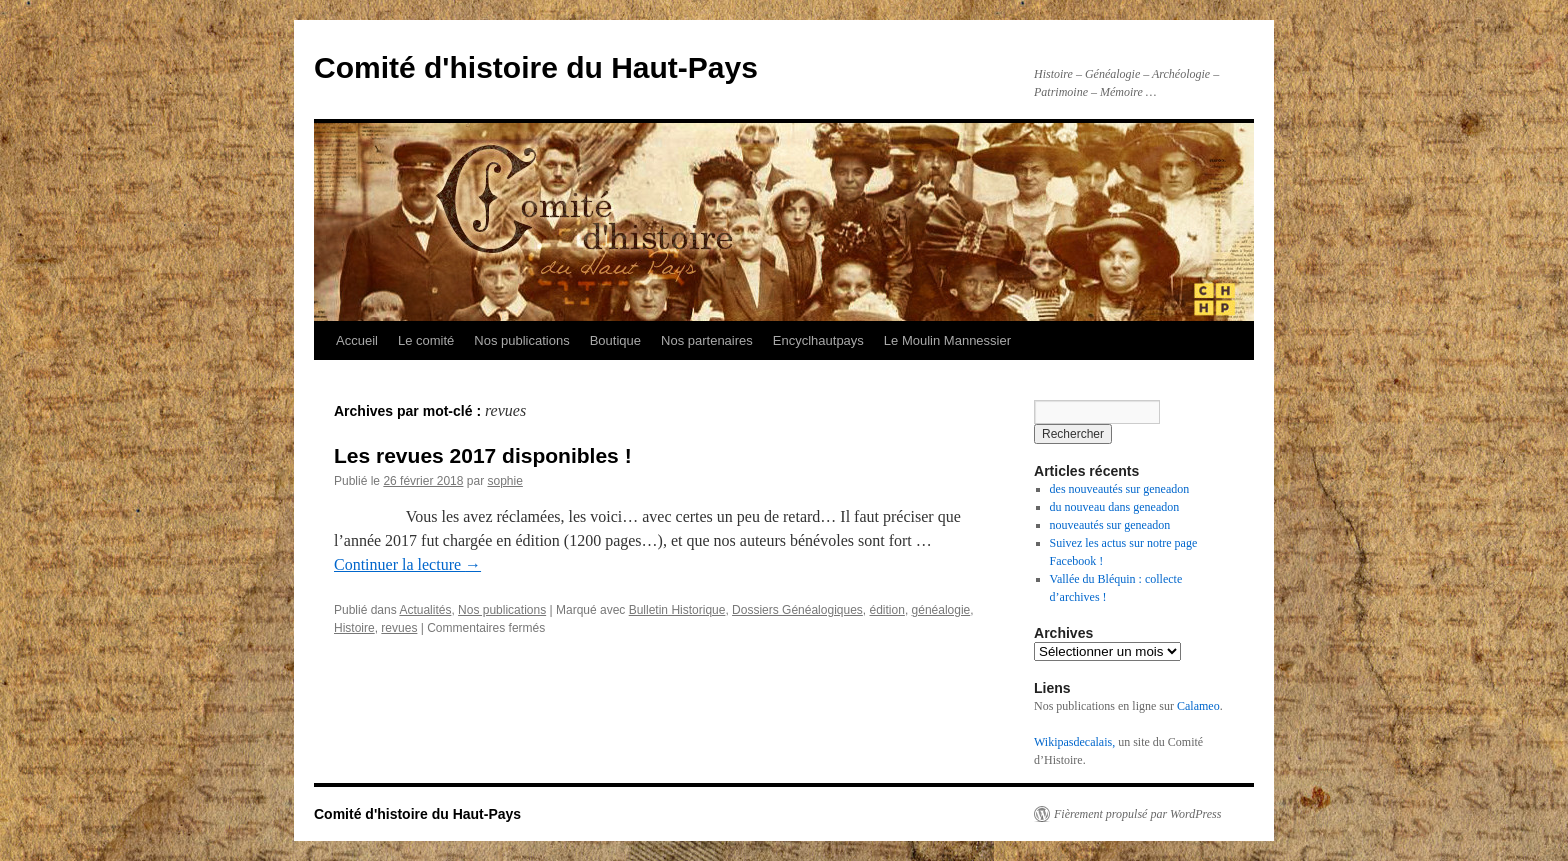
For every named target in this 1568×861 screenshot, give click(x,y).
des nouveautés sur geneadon (1120, 489)
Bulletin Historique (677, 610)
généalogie (941, 610)
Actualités (425, 610)
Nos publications (521, 340)
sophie (504, 481)
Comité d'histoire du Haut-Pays (536, 67)
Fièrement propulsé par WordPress (1137, 814)
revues (399, 628)
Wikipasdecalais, (1074, 742)
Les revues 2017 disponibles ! (483, 455)
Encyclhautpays (818, 340)
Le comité (426, 340)
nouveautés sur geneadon (1110, 525)
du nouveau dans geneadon (1115, 507)
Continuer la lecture (407, 564)
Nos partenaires (707, 340)
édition (887, 610)
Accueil (357, 340)
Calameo (1198, 706)
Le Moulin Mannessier (947, 340)
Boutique (615, 340)
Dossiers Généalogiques (797, 610)
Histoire (354, 628)
